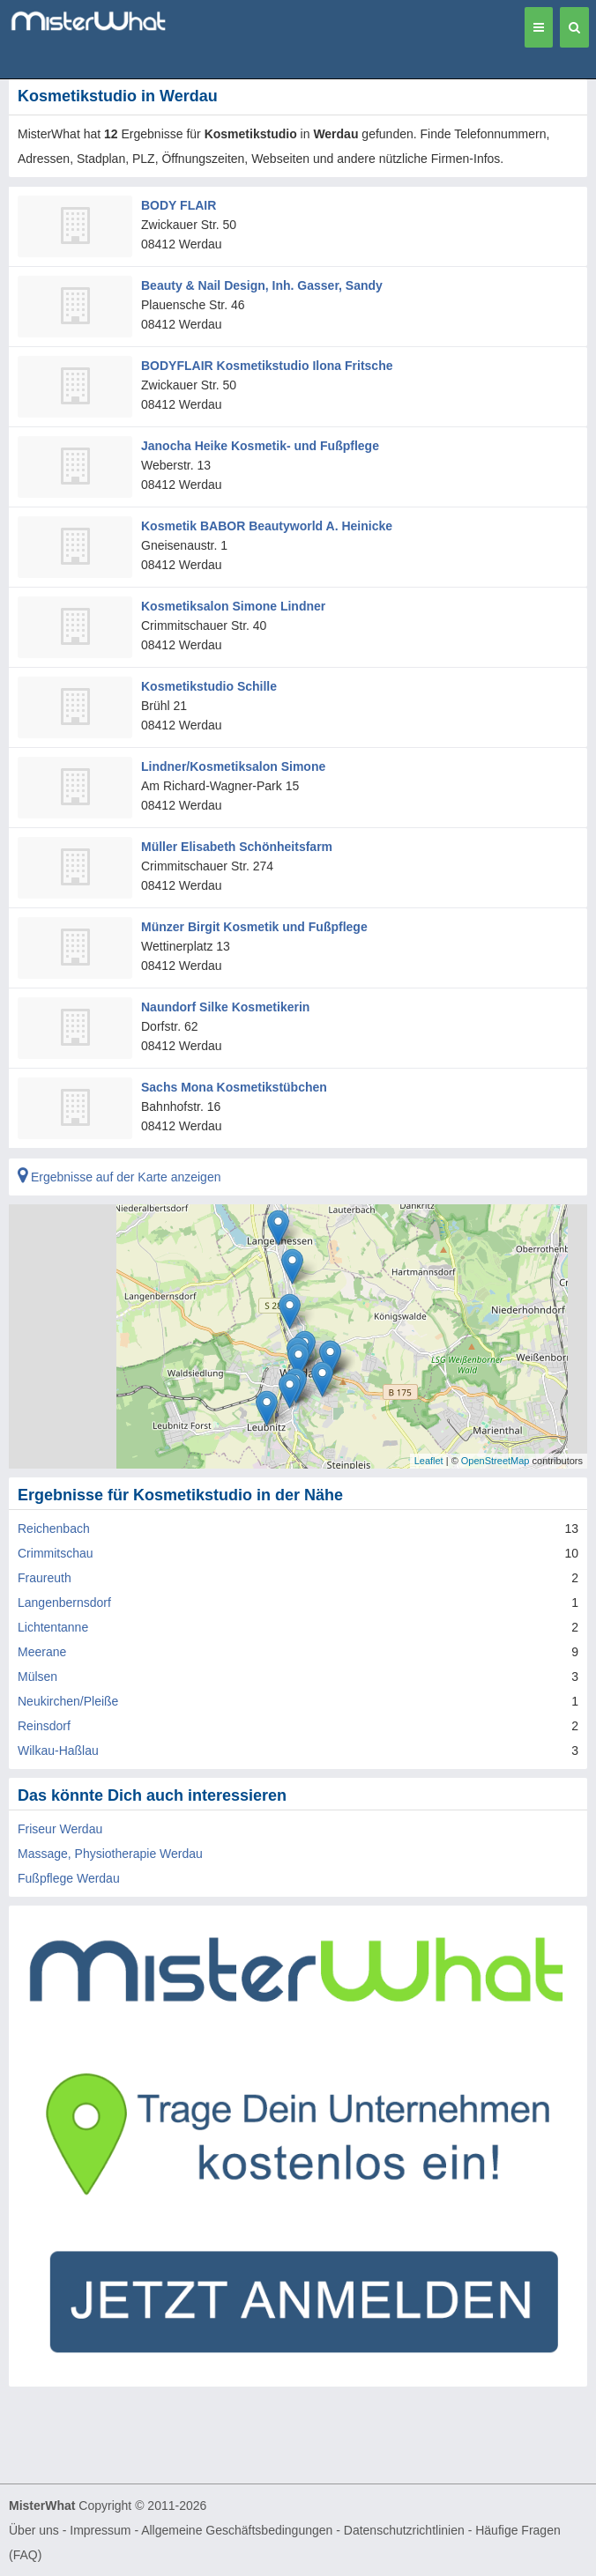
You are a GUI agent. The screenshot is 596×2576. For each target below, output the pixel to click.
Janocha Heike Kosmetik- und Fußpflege (260, 446)
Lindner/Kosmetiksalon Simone (233, 766)
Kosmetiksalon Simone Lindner (233, 606)
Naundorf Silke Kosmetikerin (225, 1007)
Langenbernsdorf (64, 1602)
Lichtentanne (53, 1627)
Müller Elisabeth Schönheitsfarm (236, 847)
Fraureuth (44, 1578)
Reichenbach (54, 1528)
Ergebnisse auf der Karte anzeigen (119, 1177)
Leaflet (428, 1460)
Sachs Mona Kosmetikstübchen (234, 1087)
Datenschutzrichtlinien (404, 2530)
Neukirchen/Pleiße (68, 1701)
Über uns (34, 2530)
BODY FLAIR (178, 205)
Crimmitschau (55, 1553)
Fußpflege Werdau (69, 1878)
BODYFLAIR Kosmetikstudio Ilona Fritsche (266, 366)
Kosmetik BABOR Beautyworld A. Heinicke (266, 526)
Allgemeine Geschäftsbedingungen (236, 2530)
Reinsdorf (44, 1726)
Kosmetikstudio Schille (209, 686)
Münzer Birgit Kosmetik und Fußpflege (254, 927)
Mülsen (37, 1676)
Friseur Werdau (60, 1829)
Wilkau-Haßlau (58, 1750)
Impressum (100, 2530)
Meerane (42, 1652)
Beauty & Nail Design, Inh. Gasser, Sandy (262, 285)
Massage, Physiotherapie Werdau (110, 1854)
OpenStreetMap (495, 1460)
